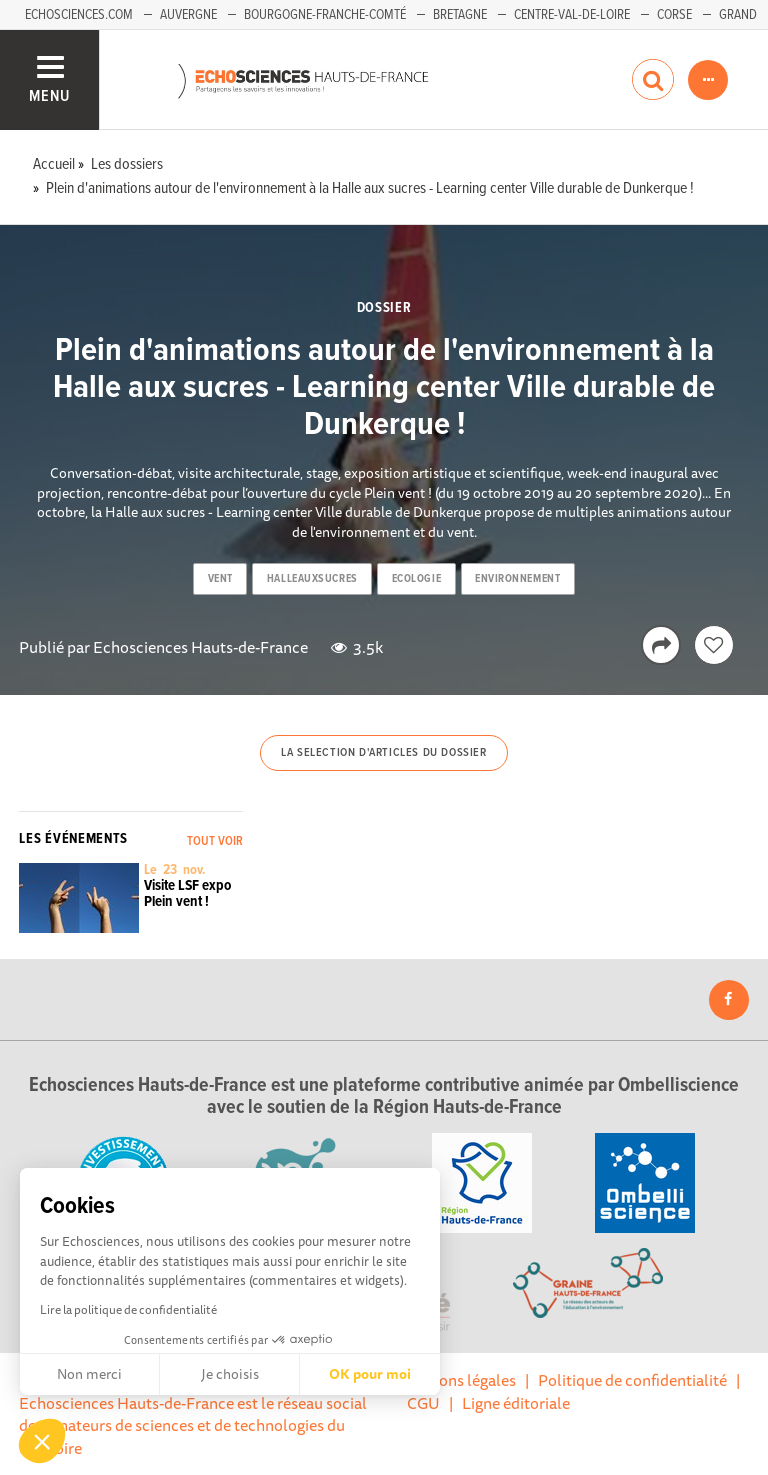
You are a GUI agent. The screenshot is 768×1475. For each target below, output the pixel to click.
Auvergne (188, 15)
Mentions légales (457, 1380)
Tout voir (215, 841)
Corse (674, 15)
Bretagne (460, 15)
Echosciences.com (79, 15)
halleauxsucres (312, 579)
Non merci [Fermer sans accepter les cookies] (89, 1374)
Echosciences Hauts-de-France (200, 647)
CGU (423, 1403)
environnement (517, 579)
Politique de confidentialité (632, 1380)
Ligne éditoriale (516, 1403)
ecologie (416, 579)
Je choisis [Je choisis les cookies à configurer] (230, 1374)
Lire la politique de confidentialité (128, 1309)
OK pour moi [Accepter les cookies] (370, 1374)
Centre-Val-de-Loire (572, 15)
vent (220, 579)
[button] (42, 1441)
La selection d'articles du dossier (383, 753)
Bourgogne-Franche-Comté (325, 15)
